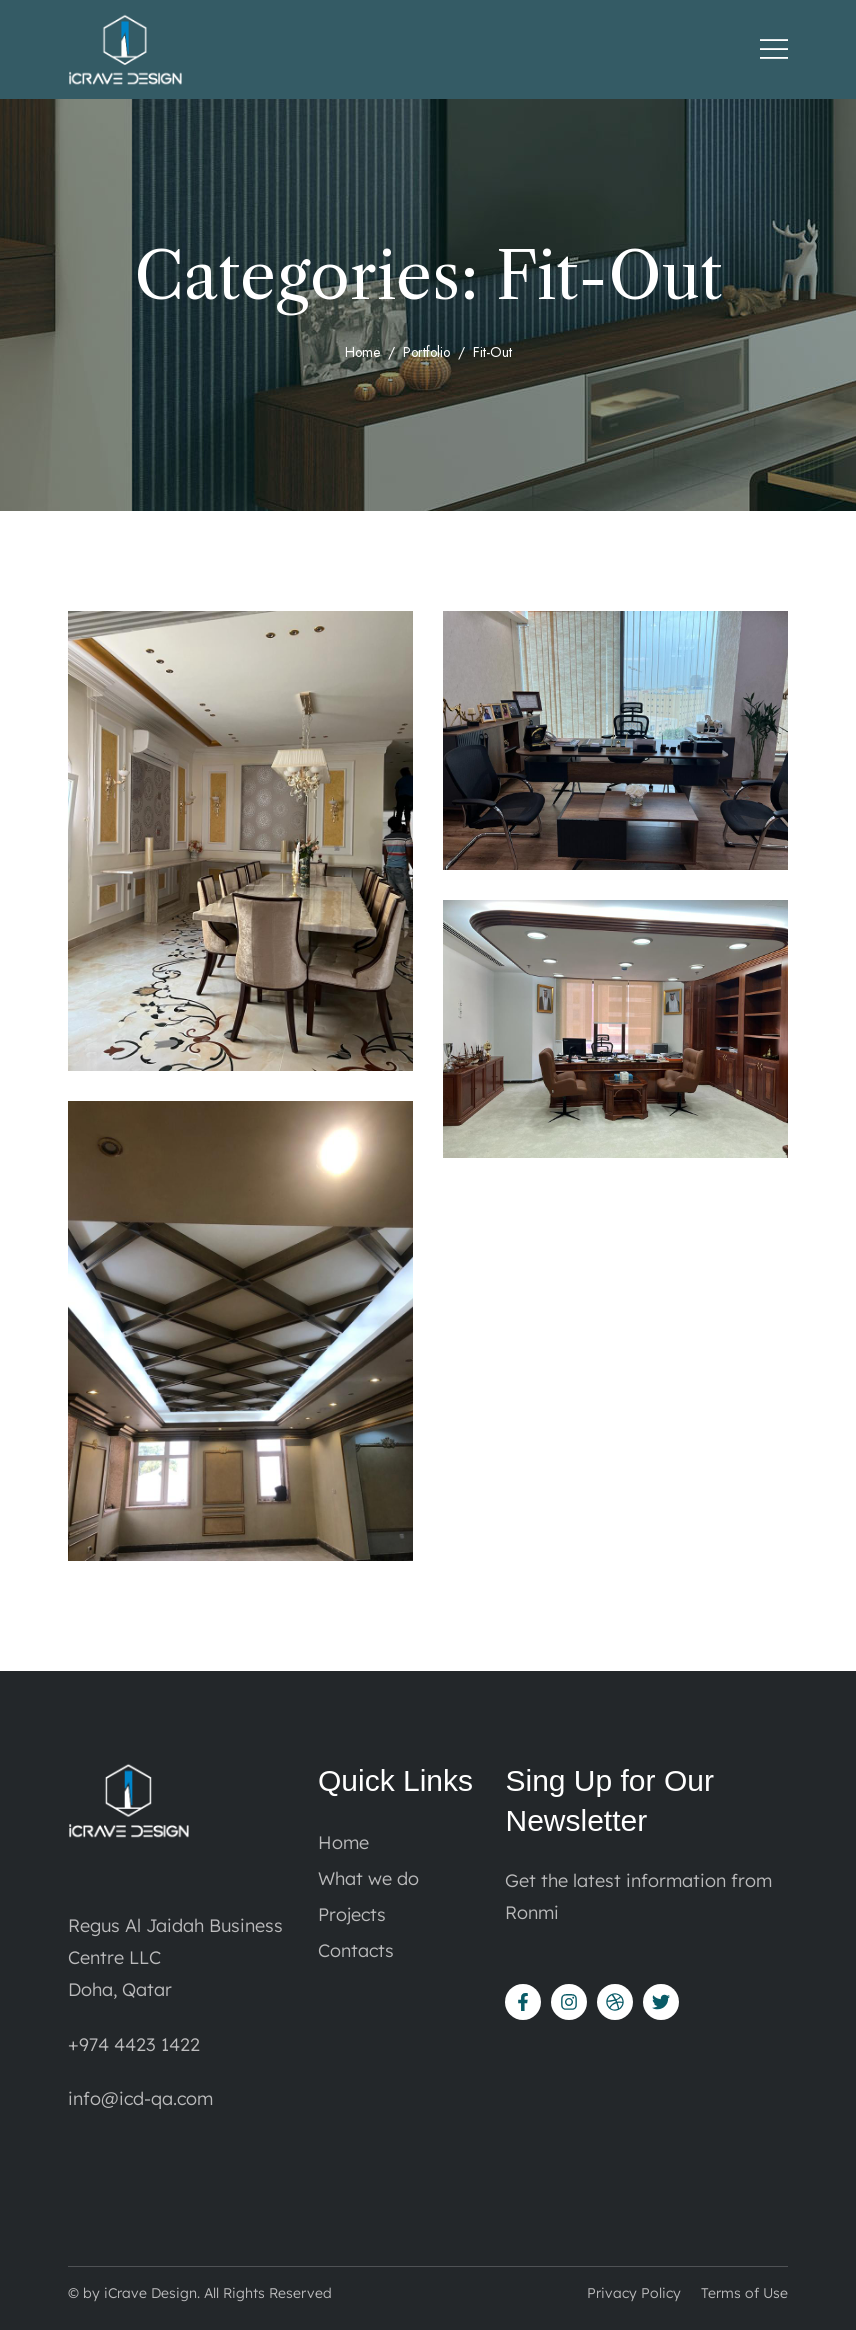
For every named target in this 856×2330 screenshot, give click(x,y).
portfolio (427, 352)
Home (361, 352)
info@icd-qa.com (140, 2098)
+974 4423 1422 (134, 2044)
